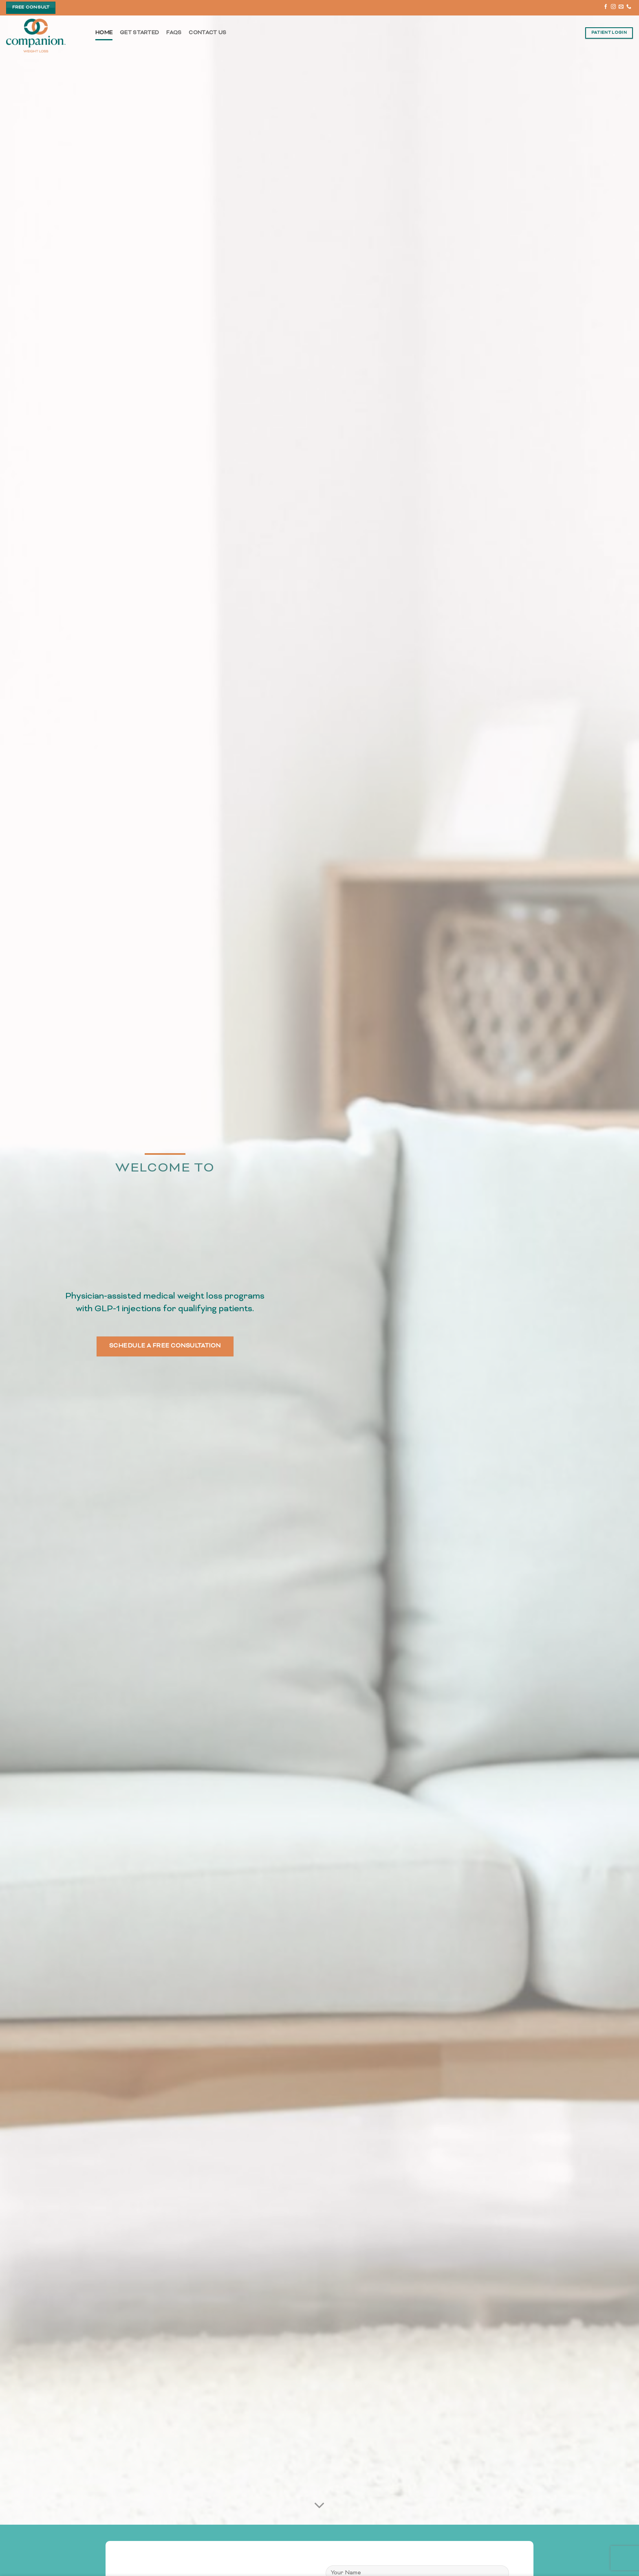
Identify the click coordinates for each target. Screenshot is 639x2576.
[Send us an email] (621, 7)
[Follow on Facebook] (605, 7)
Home (103, 33)
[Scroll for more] (319, 2506)
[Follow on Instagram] (613, 7)
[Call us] (628, 7)
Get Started (139, 33)
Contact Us (207, 33)
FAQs (173, 33)
